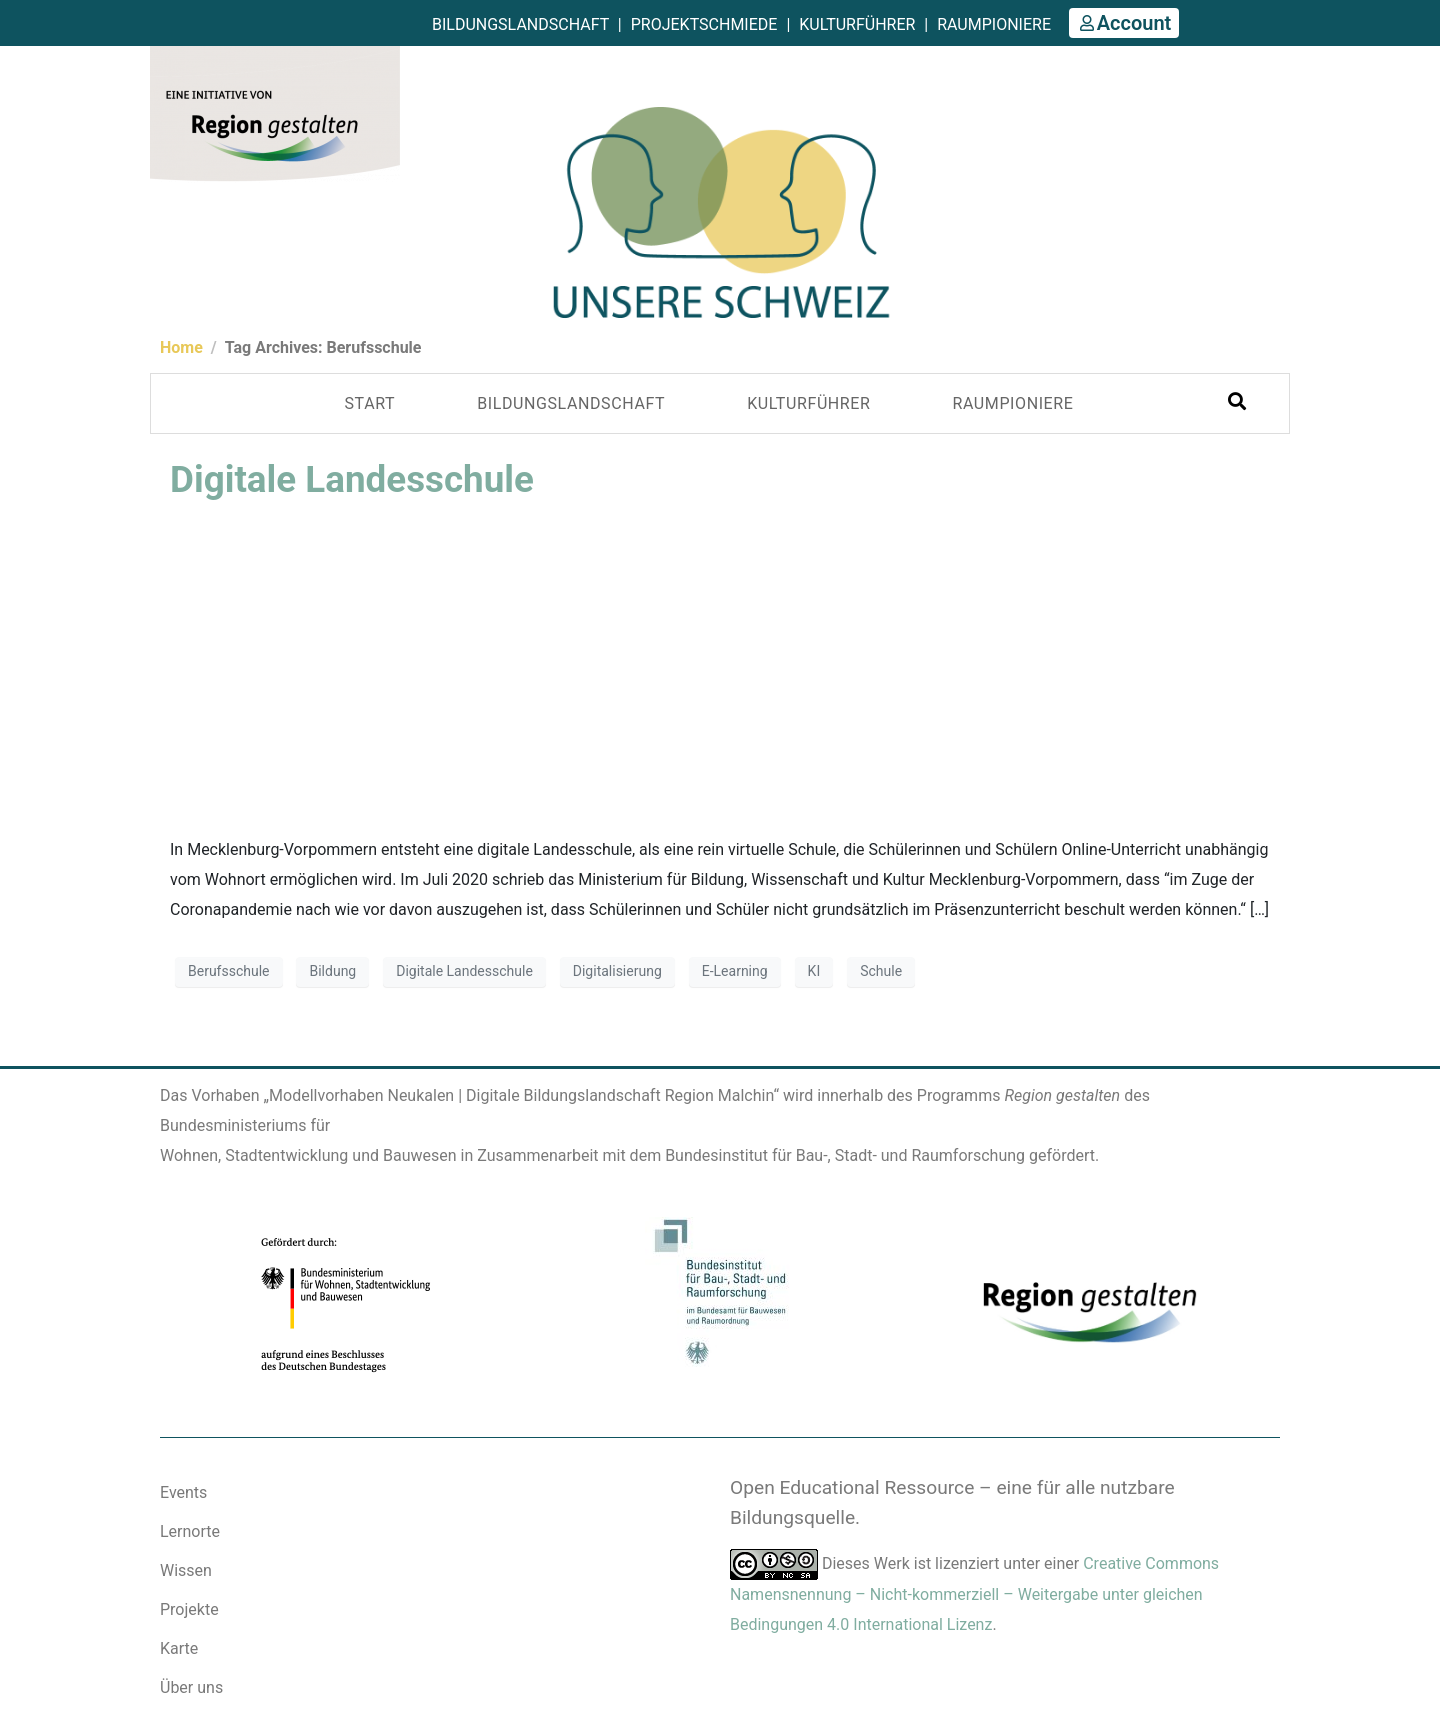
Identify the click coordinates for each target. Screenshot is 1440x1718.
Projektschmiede (704, 24)
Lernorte (190, 1531)
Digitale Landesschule (352, 479)
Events (183, 1492)
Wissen (186, 1570)
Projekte (189, 1609)
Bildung (332, 971)
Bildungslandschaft (520, 24)
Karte (179, 1648)
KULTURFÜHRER (808, 403)
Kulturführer (857, 24)
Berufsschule (229, 971)
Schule (881, 971)
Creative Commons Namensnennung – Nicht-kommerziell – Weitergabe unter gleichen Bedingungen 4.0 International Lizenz (974, 1594)
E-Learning (735, 971)
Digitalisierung (617, 971)
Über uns (191, 1687)
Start (370, 403)
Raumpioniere (994, 24)
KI (814, 971)
